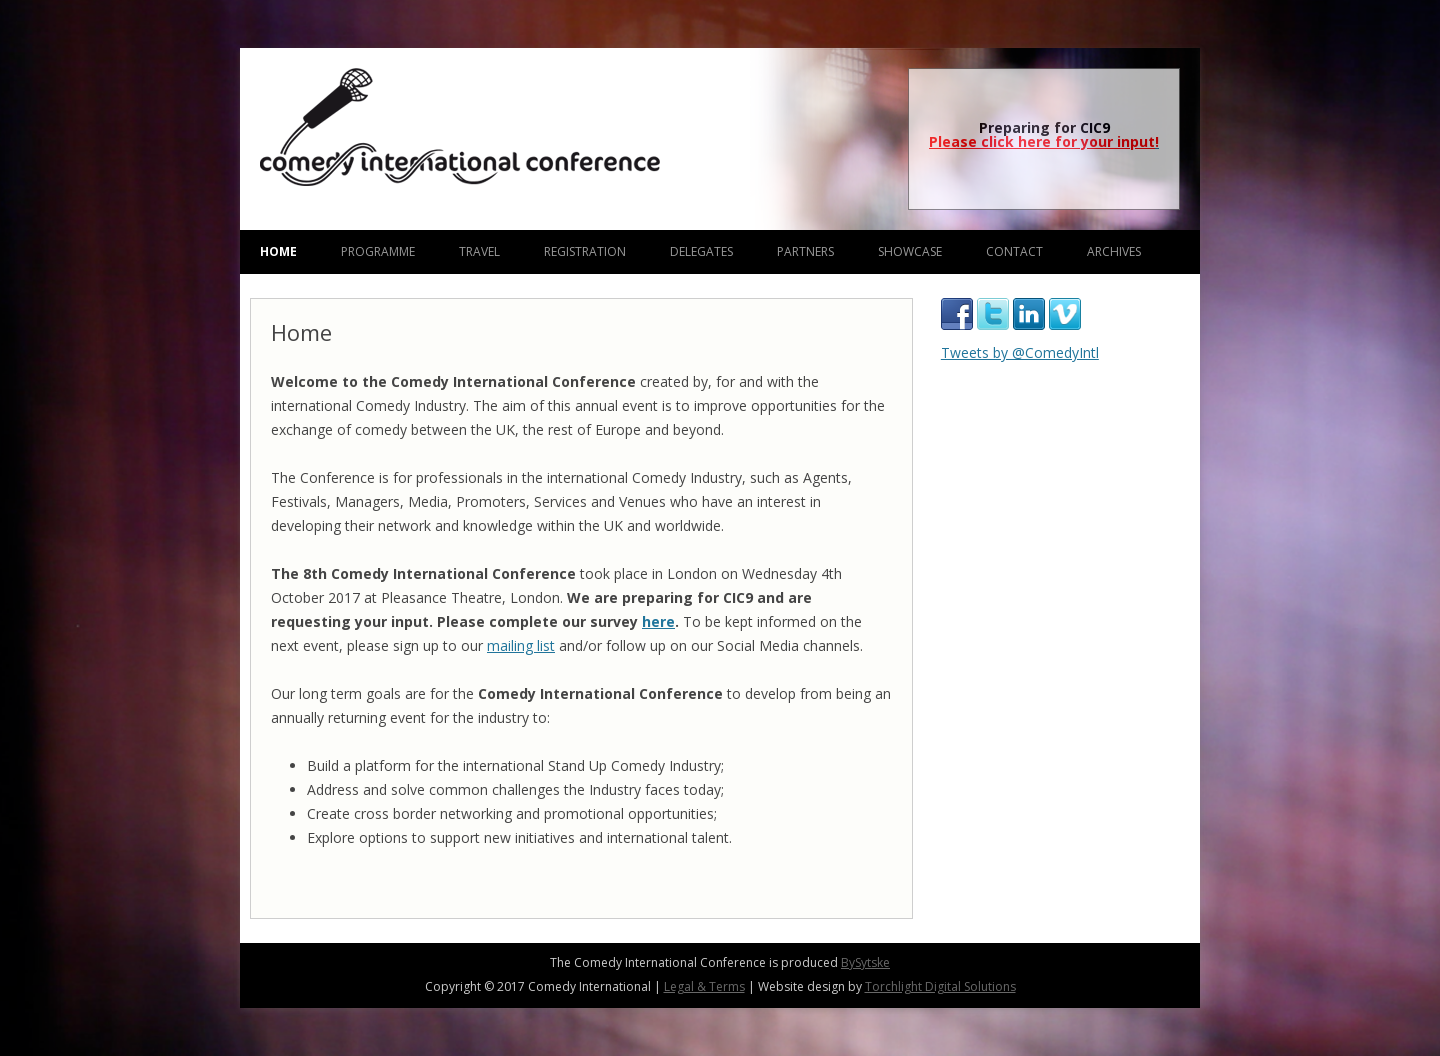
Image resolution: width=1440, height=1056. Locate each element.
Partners (805, 251)
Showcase (910, 251)
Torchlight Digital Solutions (940, 986)
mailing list (521, 645)
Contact (1014, 251)
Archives (1114, 251)
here (658, 621)
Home (278, 251)
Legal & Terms (704, 986)
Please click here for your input (1042, 141)
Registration (585, 251)
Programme (378, 251)
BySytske (865, 962)
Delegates (701, 251)
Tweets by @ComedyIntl (1020, 352)
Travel (479, 251)
